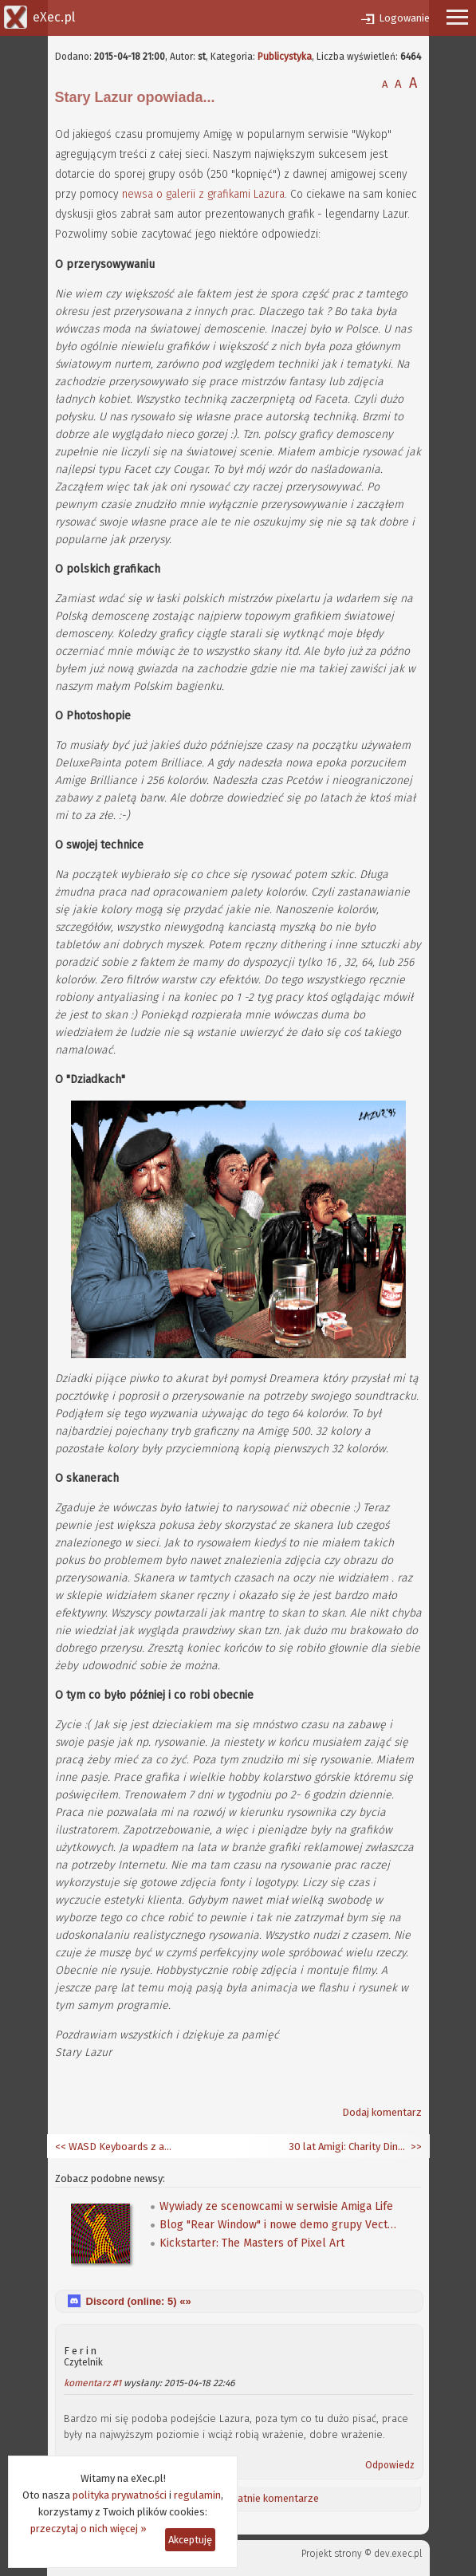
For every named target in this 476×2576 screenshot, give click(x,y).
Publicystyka (285, 56)
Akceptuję (190, 2540)
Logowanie (404, 18)
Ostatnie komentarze (270, 2498)
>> (415, 2147)
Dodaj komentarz (382, 2112)
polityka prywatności (120, 2495)
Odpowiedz (390, 2465)
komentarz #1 (92, 2383)
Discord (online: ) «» (138, 2301)
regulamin (197, 2495)
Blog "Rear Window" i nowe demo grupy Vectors (279, 2224)
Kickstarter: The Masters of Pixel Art (251, 2243)
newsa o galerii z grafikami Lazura (203, 194)
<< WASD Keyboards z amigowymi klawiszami (115, 2147)
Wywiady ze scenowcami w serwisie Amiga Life (276, 2206)
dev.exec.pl (398, 2553)
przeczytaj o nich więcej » (88, 2529)
